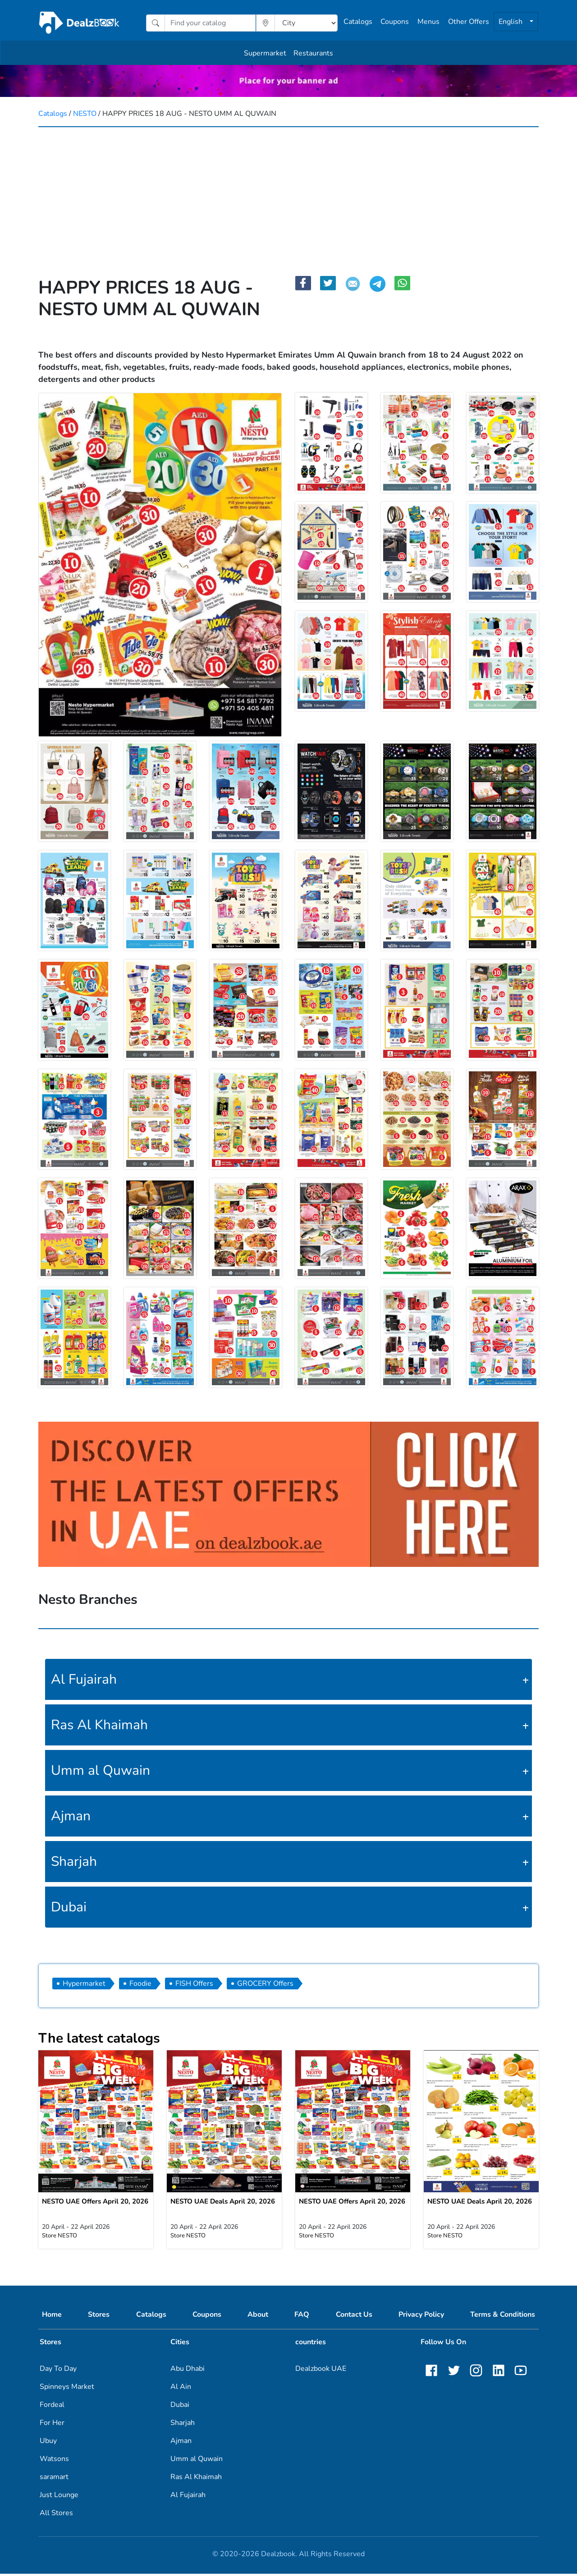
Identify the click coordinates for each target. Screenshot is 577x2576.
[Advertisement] (288, 195)
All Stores (56, 2515)
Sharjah (74, 1861)
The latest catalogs (99, 2038)
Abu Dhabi (187, 2371)
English (511, 22)
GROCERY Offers (265, 1983)
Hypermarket (84, 1983)
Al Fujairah (84, 1679)
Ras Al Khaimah (99, 1725)
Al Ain (180, 2389)
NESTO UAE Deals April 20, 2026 (222, 2203)
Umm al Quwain (100, 1770)
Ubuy (48, 2443)
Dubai (69, 1907)
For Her (52, 2425)
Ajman (71, 1816)
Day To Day (58, 2371)
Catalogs (357, 22)
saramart (54, 2479)
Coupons (394, 22)
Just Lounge (59, 2497)
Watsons (54, 2461)
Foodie (140, 1983)
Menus (428, 22)
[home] (79, 22)
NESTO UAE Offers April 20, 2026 (95, 2203)
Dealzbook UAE (320, 2371)
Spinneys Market (67, 2389)
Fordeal (52, 2407)
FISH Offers (194, 1983)
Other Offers (468, 22)
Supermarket (265, 53)
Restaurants (313, 53)
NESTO (84, 114)
